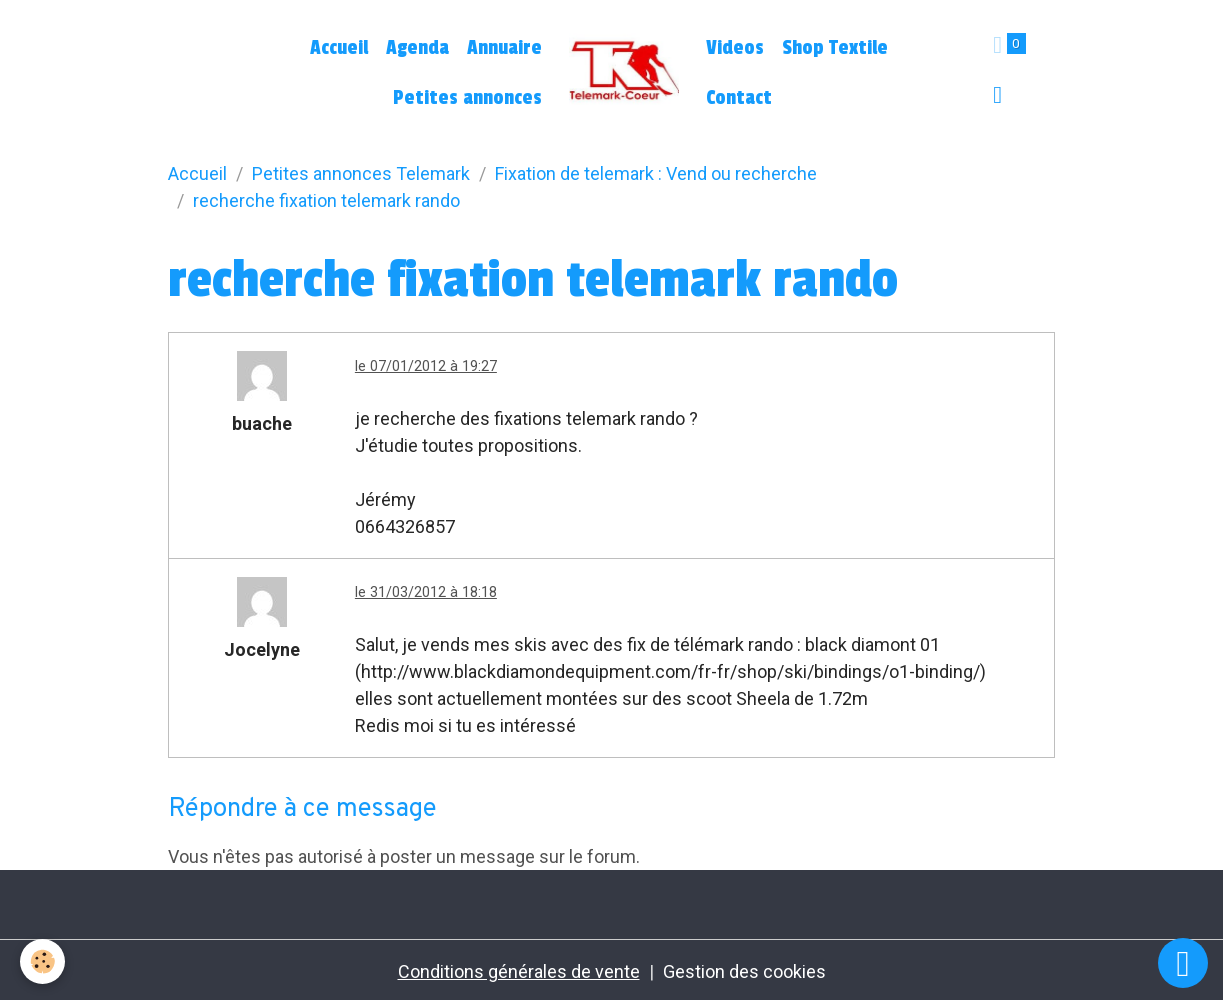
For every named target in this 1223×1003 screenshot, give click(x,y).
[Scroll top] (1183, 963)
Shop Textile (835, 48)
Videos (735, 48)
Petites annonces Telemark (361, 173)
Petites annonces (467, 98)
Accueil (339, 48)
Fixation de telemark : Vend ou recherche (656, 173)
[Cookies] (42, 961)
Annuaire (504, 48)
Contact (739, 98)
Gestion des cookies (744, 971)
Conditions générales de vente (519, 971)
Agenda (417, 48)
